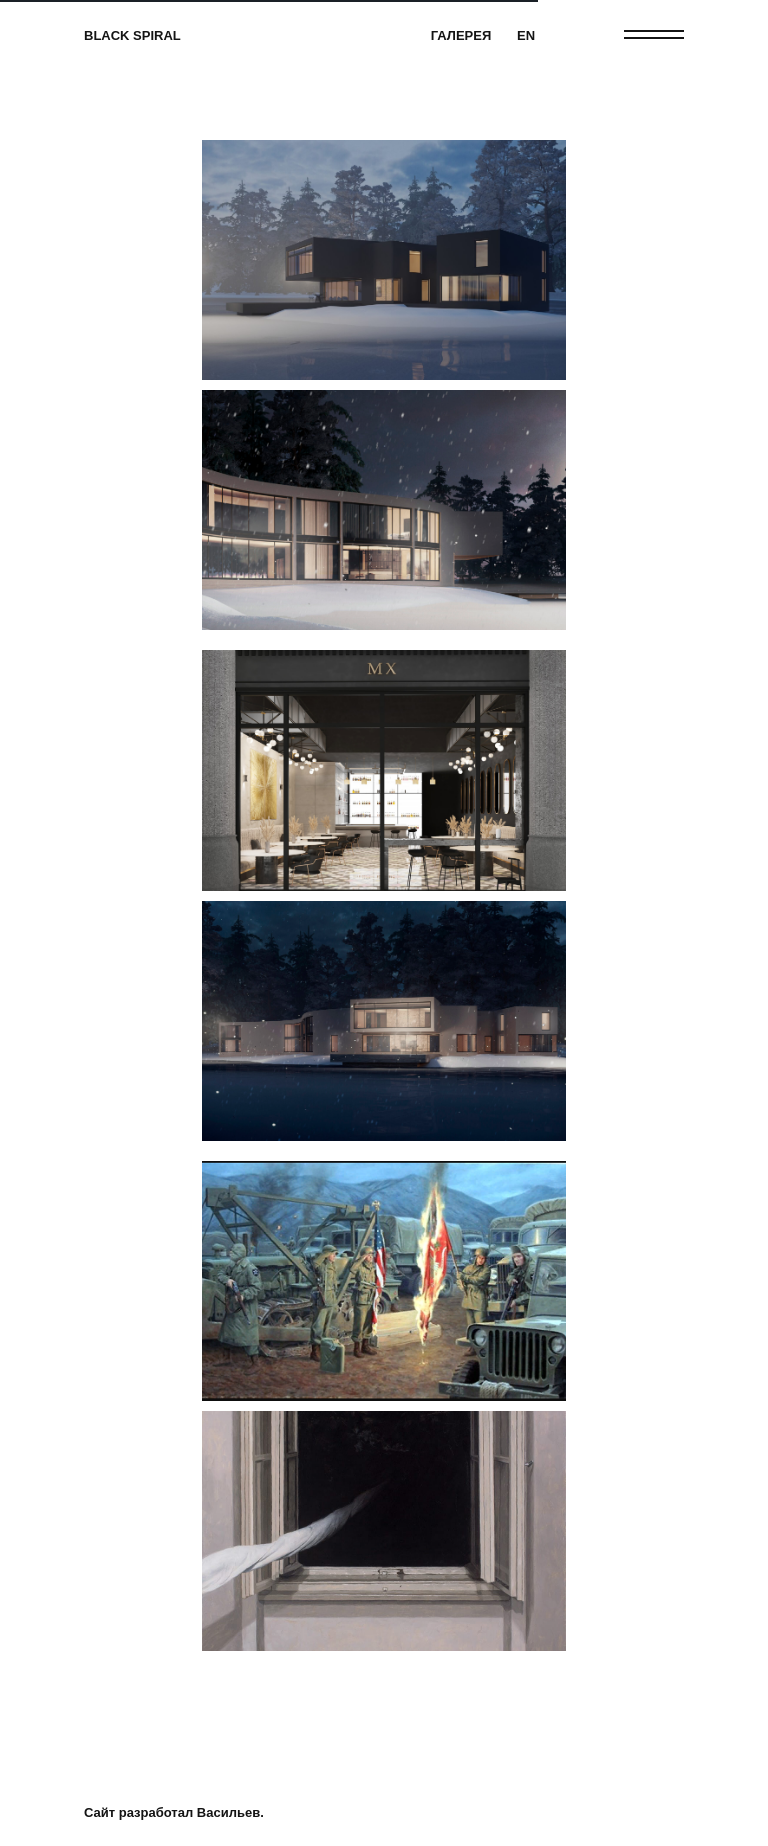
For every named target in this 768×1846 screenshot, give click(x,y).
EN (526, 35)
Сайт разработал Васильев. (174, 1812)
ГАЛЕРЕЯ (461, 35)
